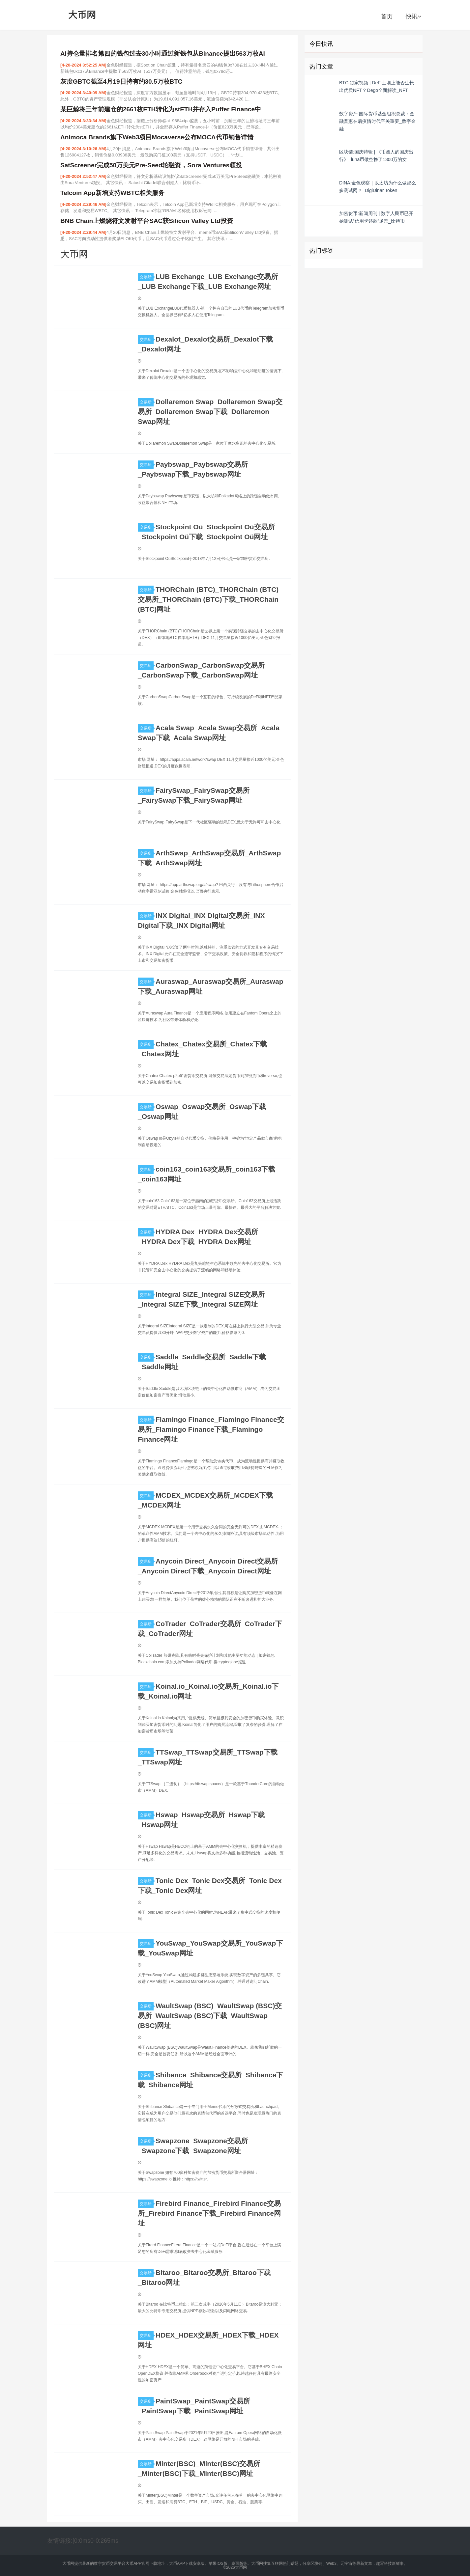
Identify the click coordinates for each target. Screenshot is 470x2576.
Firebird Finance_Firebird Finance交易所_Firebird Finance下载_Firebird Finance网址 (209, 2213)
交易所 (147, 277)
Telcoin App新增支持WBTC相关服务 (112, 192)
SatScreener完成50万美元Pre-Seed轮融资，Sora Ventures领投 (151, 165)
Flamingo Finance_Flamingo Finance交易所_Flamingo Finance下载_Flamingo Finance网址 (211, 1429)
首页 (387, 16)
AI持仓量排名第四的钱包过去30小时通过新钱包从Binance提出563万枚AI (162, 53)
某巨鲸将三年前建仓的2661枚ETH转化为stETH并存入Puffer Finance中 (160, 109)
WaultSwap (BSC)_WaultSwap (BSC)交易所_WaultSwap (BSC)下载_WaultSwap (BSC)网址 (210, 2015)
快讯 (413, 16)
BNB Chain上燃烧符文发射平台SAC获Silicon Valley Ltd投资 (146, 220)
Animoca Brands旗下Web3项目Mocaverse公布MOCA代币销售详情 (156, 137)
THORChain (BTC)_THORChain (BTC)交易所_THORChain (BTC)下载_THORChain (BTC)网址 (208, 599)
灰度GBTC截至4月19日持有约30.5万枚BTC (121, 81)
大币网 (82, 15)
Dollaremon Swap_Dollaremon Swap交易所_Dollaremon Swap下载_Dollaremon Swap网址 (210, 411)
